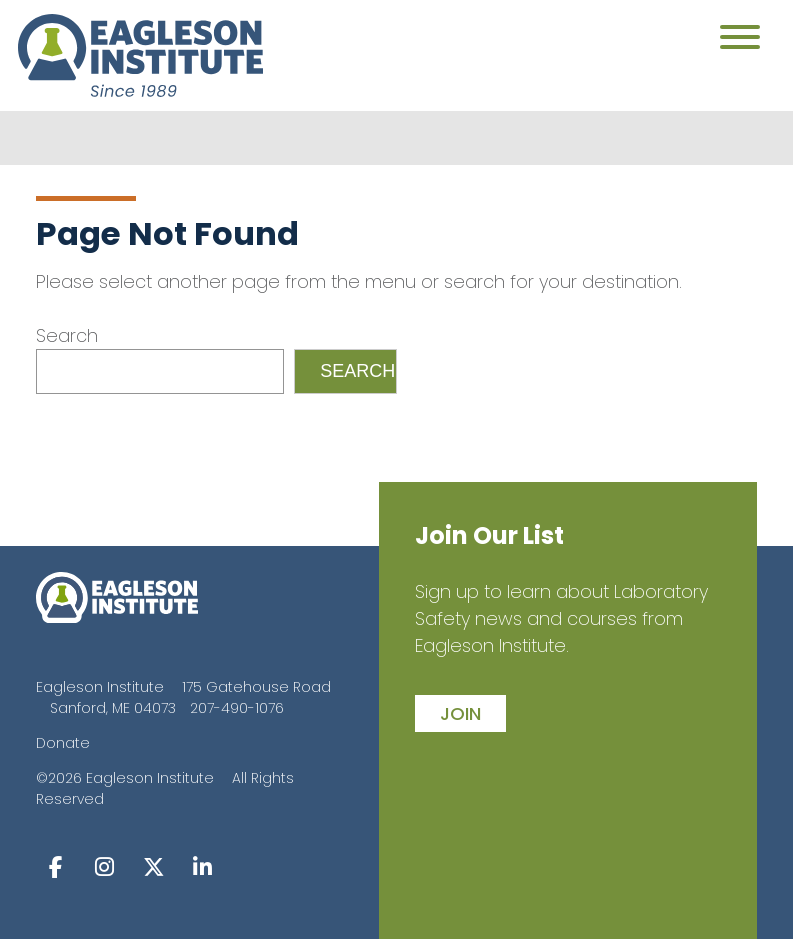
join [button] (460, 713)
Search (67, 335)
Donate (63, 743)
